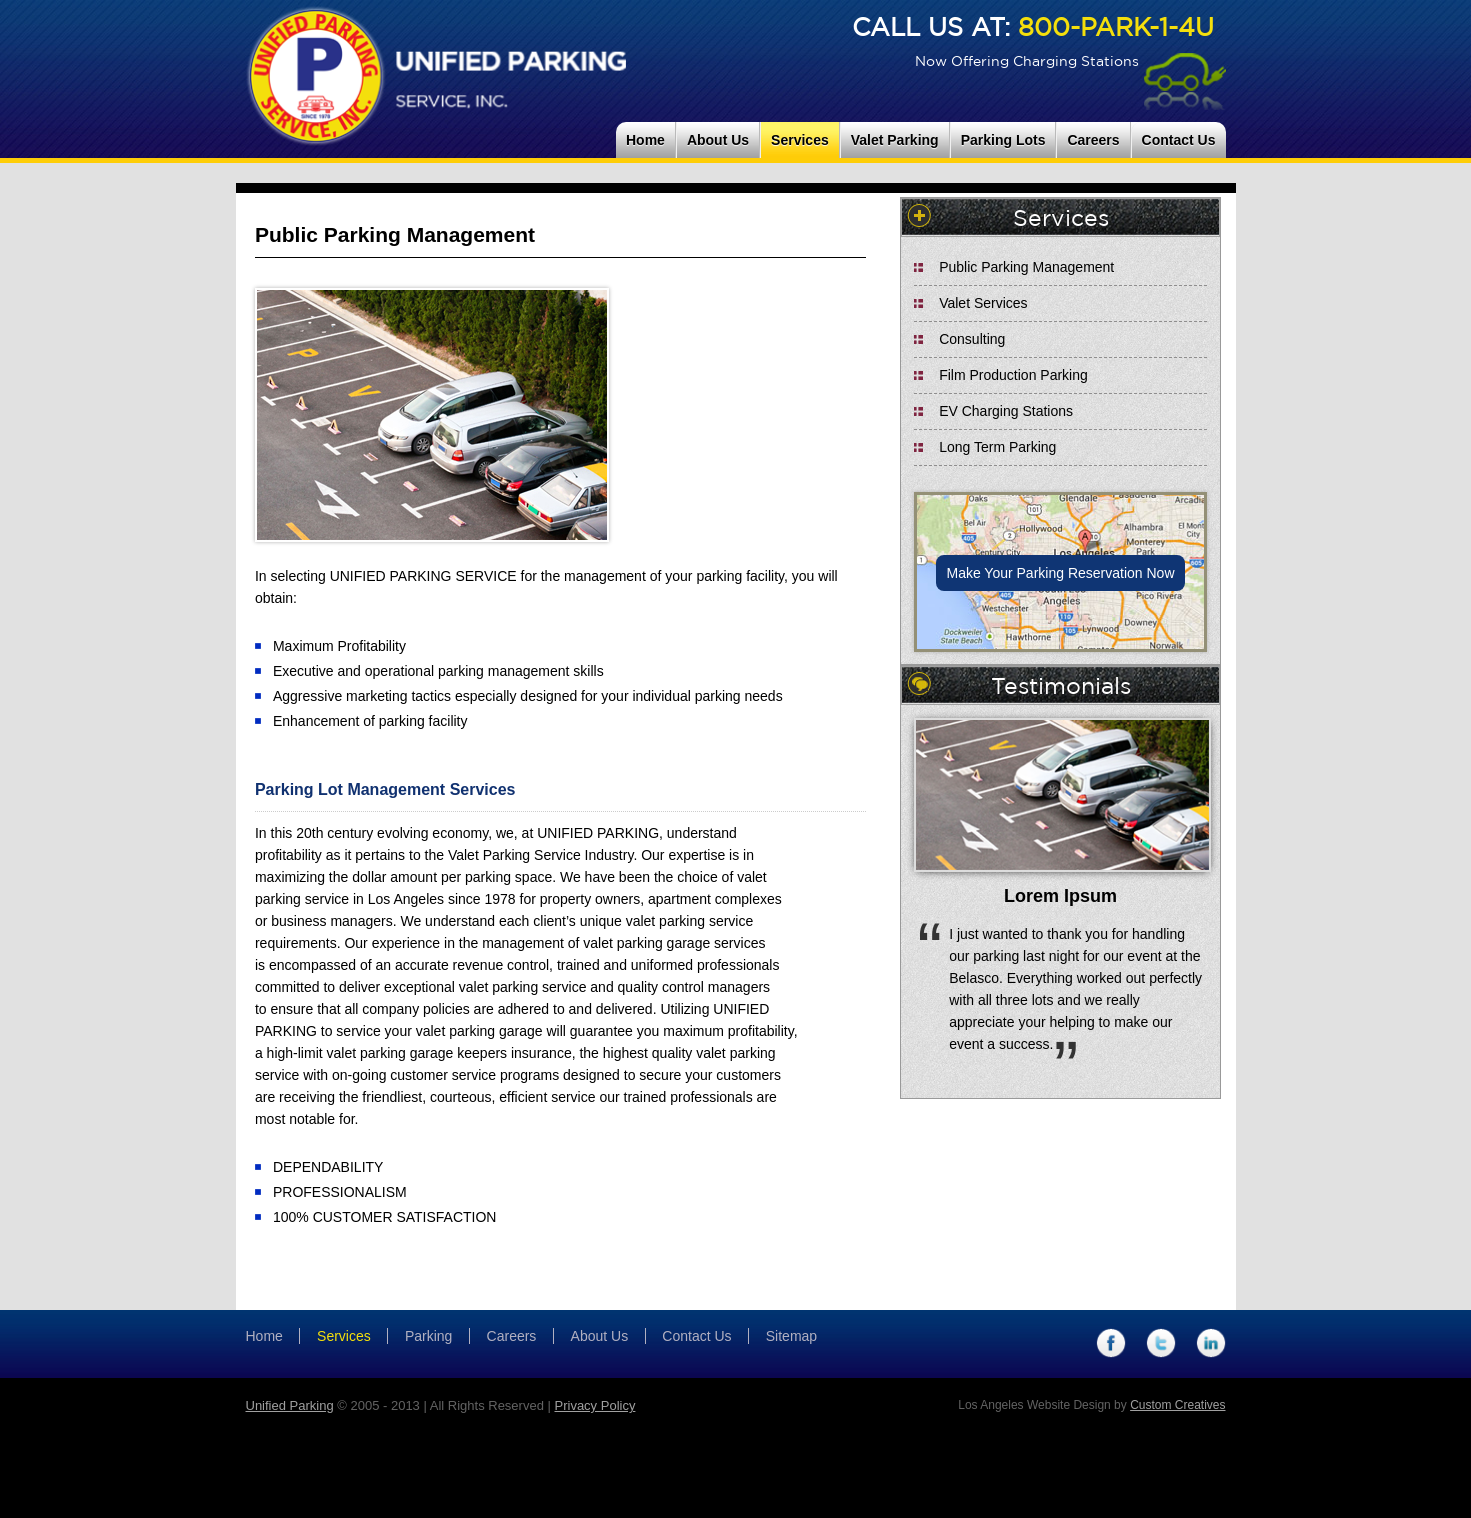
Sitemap (791, 1336)
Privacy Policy (595, 1405)
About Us (718, 140)
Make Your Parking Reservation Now (1060, 573)
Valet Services (983, 303)
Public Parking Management (1026, 267)
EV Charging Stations (1006, 411)
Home (645, 140)
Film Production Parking (1013, 375)
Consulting (972, 339)
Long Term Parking (997, 447)
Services (800, 140)
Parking (428, 1336)
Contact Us (1179, 140)
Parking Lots (1003, 140)
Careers (1093, 140)
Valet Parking (895, 140)
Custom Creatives (1177, 1405)
